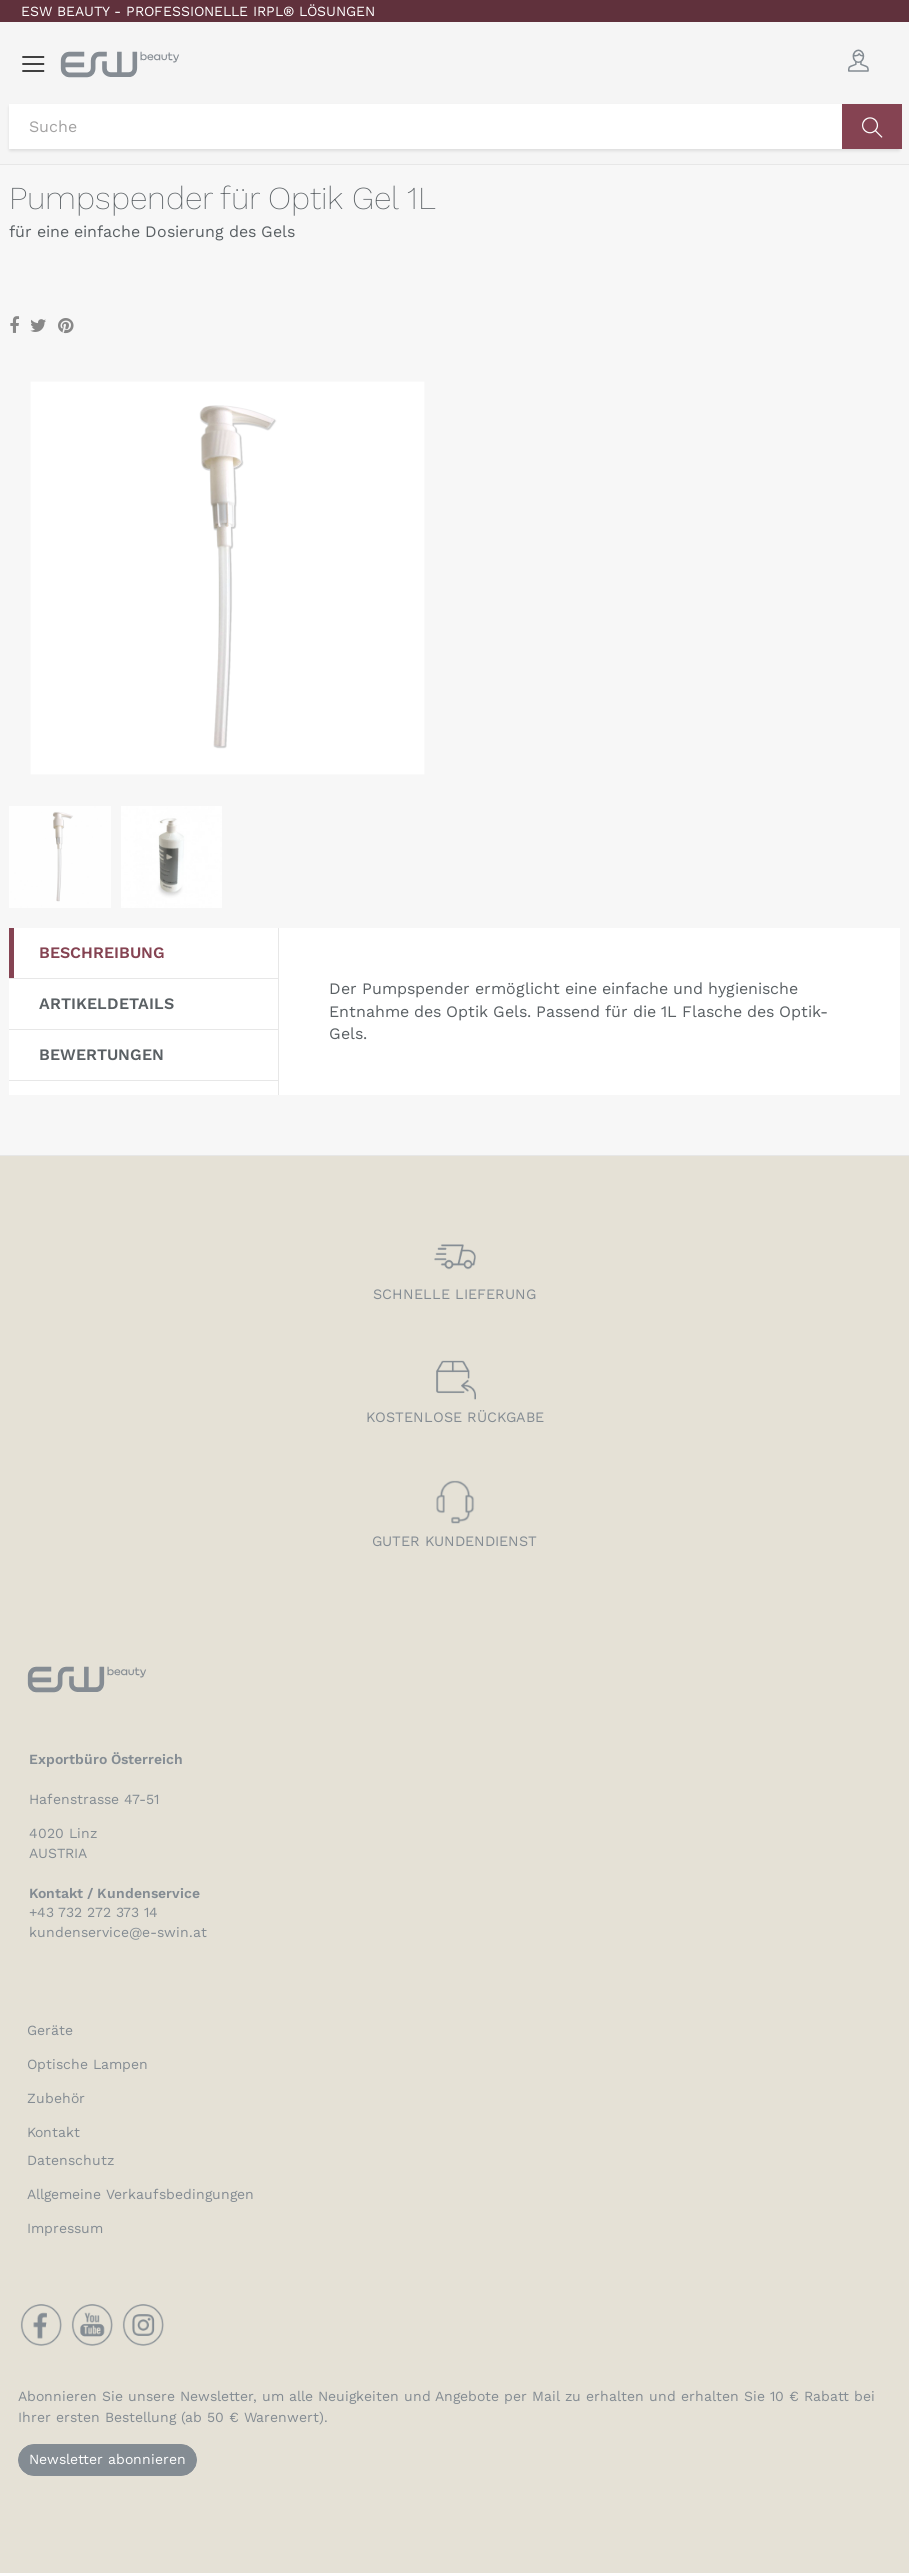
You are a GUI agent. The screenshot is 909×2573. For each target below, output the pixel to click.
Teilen (14, 326)
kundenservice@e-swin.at (118, 1932)
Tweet (38, 326)
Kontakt (53, 2132)
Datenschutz (70, 2160)
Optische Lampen (87, 2064)
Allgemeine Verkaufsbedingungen (140, 2194)
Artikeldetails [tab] (106, 1003)
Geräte (50, 2030)
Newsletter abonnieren (107, 2459)
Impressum (65, 2228)
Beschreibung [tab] (102, 952)
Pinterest (65, 326)
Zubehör (56, 2098)
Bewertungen (101, 1054)
